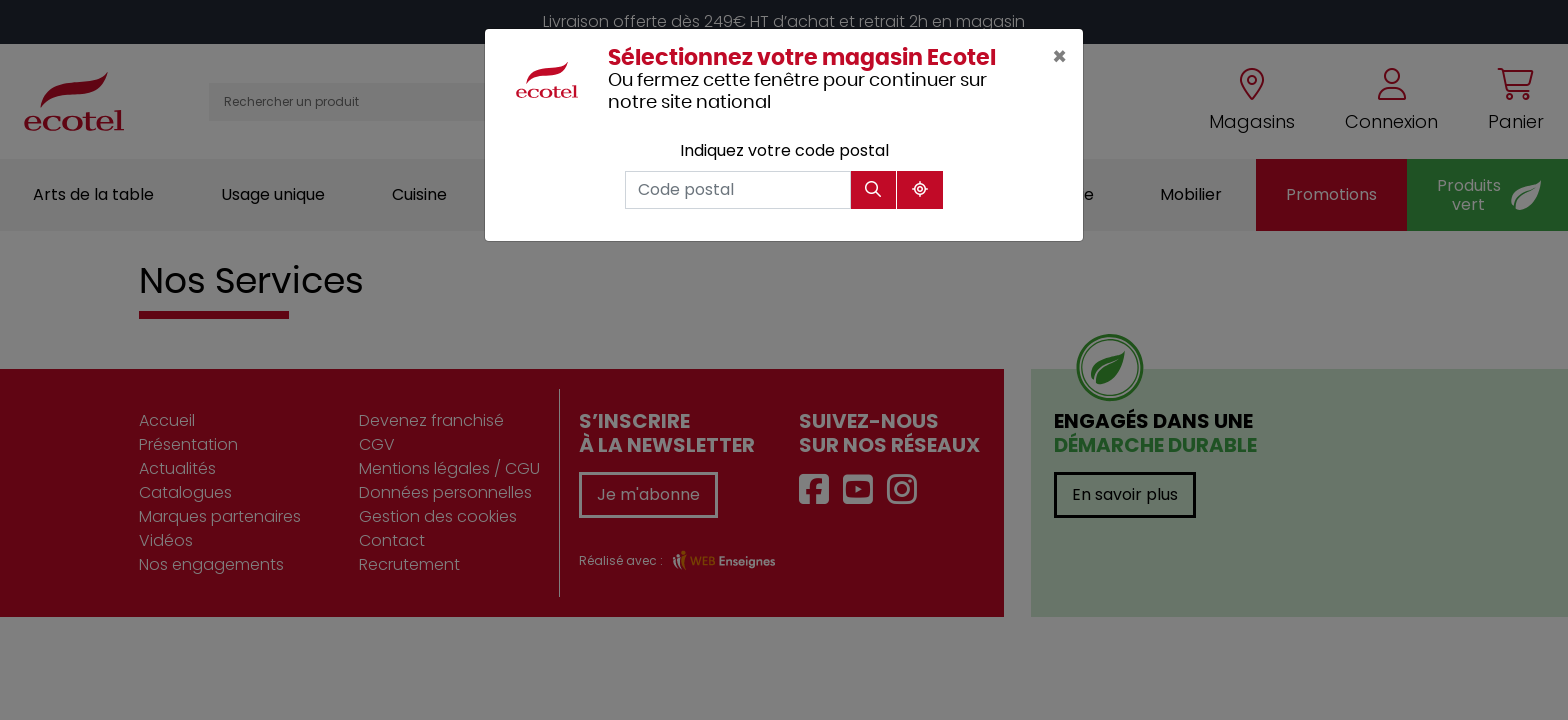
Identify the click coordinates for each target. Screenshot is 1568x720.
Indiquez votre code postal (784, 150)
